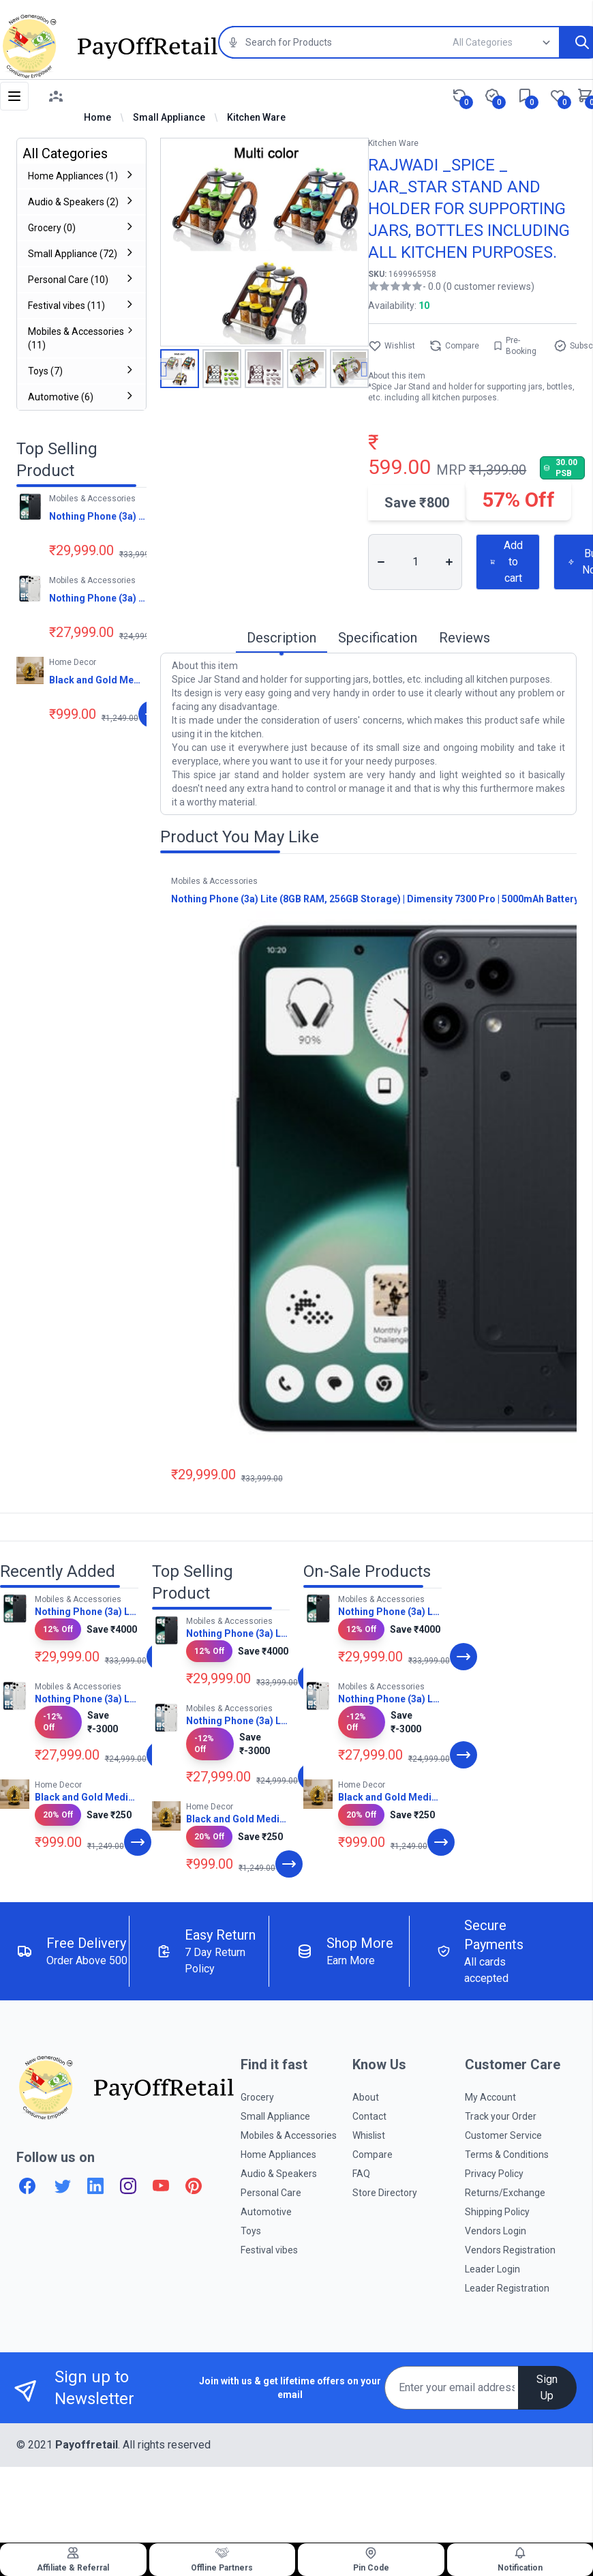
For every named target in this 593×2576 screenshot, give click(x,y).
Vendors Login (495, 2230)
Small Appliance (169, 117)
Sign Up (547, 2387)
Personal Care (271, 2192)
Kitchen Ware (256, 117)
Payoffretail (86, 2444)
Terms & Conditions (507, 2154)
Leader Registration (507, 2288)
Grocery (257, 2097)
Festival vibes (269, 2250)
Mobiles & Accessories (289, 2135)
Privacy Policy (494, 2173)
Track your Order (500, 2116)
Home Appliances (278, 2154)
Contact (369, 2116)
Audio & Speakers (279, 2173)
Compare (454, 346)
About (365, 2097)
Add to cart (506, 561)
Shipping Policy (497, 2211)
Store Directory (384, 2192)
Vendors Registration (510, 2250)
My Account (490, 2097)
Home (97, 117)
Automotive (266, 2211)
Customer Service (503, 2135)
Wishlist (391, 346)
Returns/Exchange (505, 2192)
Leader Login (492, 2269)
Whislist (368, 2135)
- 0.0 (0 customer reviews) (478, 286)
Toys (251, 2230)
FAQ (361, 2173)
